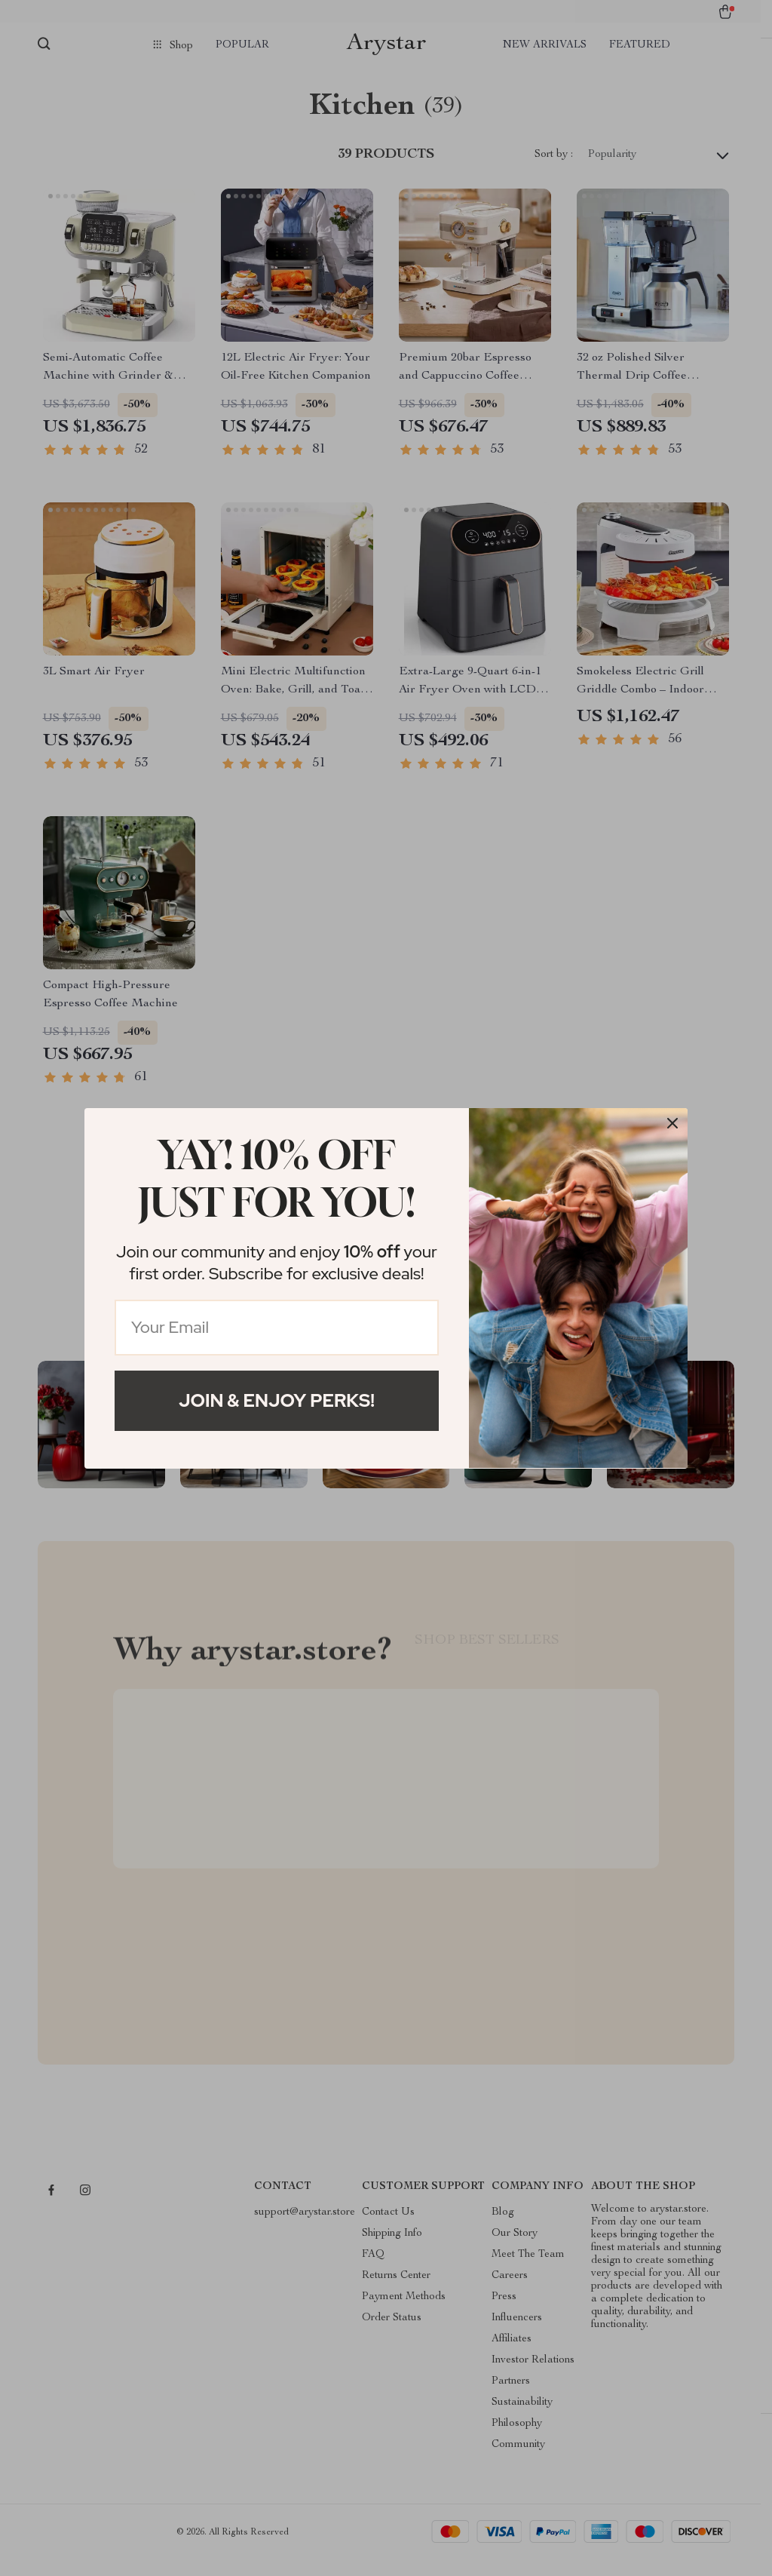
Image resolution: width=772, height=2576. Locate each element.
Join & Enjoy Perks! (277, 1400)
